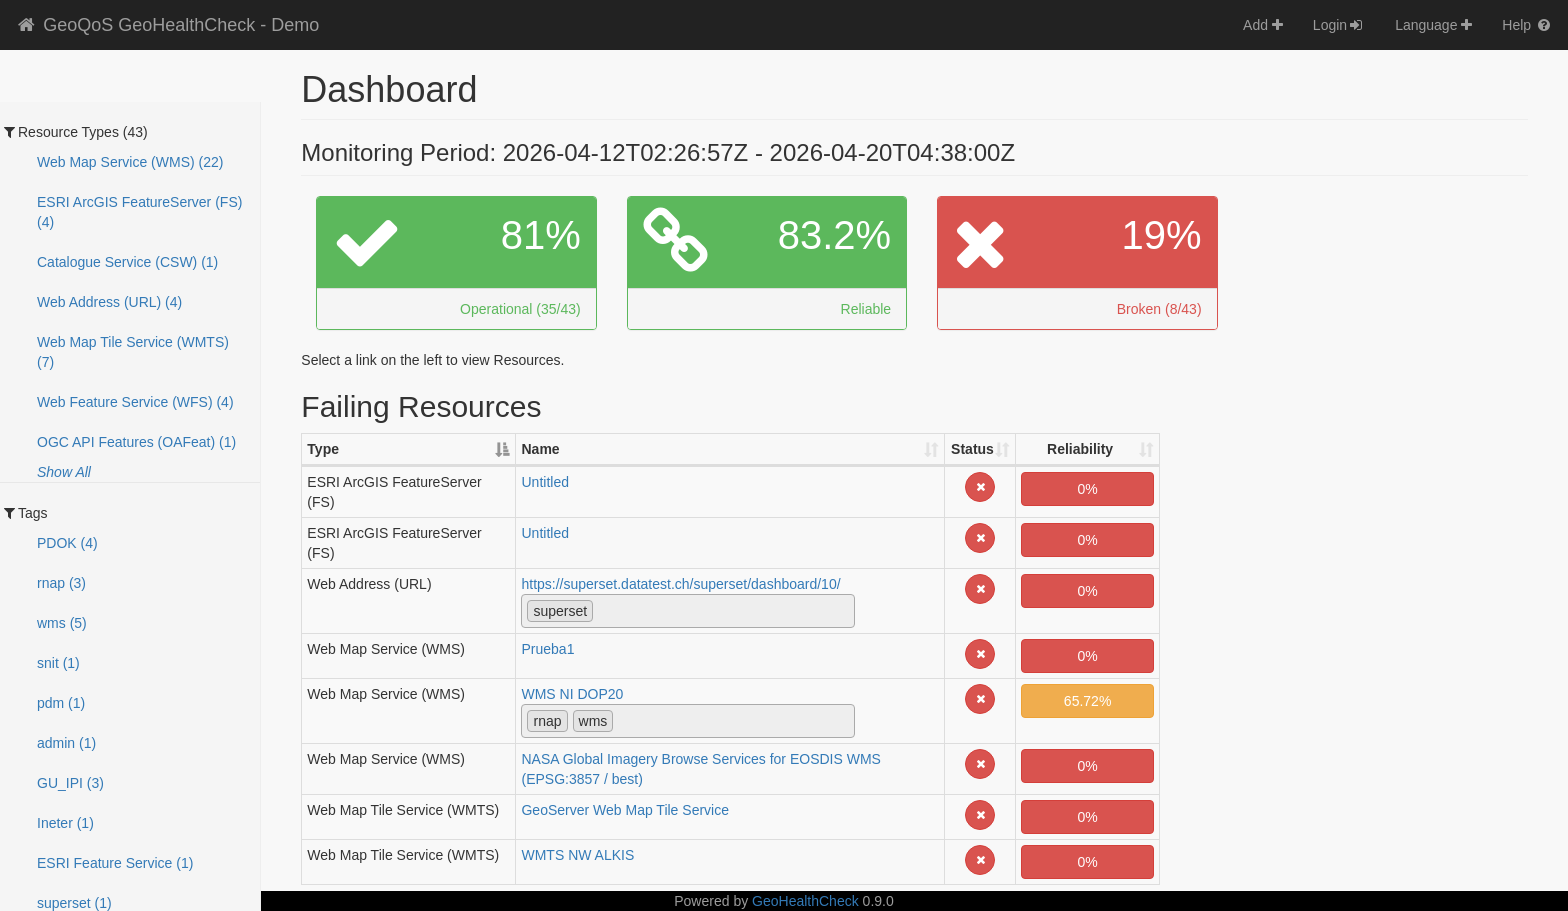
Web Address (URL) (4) (109, 302)
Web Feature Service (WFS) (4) (135, 402)
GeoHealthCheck (805, 901)
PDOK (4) (67, 543)
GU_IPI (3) (70, 783)
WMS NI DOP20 (572, 694)
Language (1433, 25)
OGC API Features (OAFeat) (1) (136, 442)
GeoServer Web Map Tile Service (625, 810)
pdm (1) (61, 703)
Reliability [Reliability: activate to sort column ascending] (1080, 449)
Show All (64, 472)
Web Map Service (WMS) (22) (130, 162)
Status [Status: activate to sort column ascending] (972, 449)
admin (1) (66, 743)
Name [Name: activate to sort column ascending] (540, 449)
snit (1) (58, 663)
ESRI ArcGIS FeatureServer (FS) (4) (139, 212)
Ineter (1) (65, 823)
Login (1339, 25)
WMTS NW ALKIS (577, 855)
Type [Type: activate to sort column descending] (323, 449)
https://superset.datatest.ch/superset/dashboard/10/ (680, 584)
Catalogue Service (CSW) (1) (127, 262)
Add (1263, 25)
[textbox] (603, 610)
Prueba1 (547, 649)
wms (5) (62, 623)
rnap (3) (61, 583)
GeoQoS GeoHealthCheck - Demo (167, 25)
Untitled (544, 482)
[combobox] (688, 611)
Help (1527, 25)
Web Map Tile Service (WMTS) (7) (133, 352)
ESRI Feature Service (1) (115, 863)
